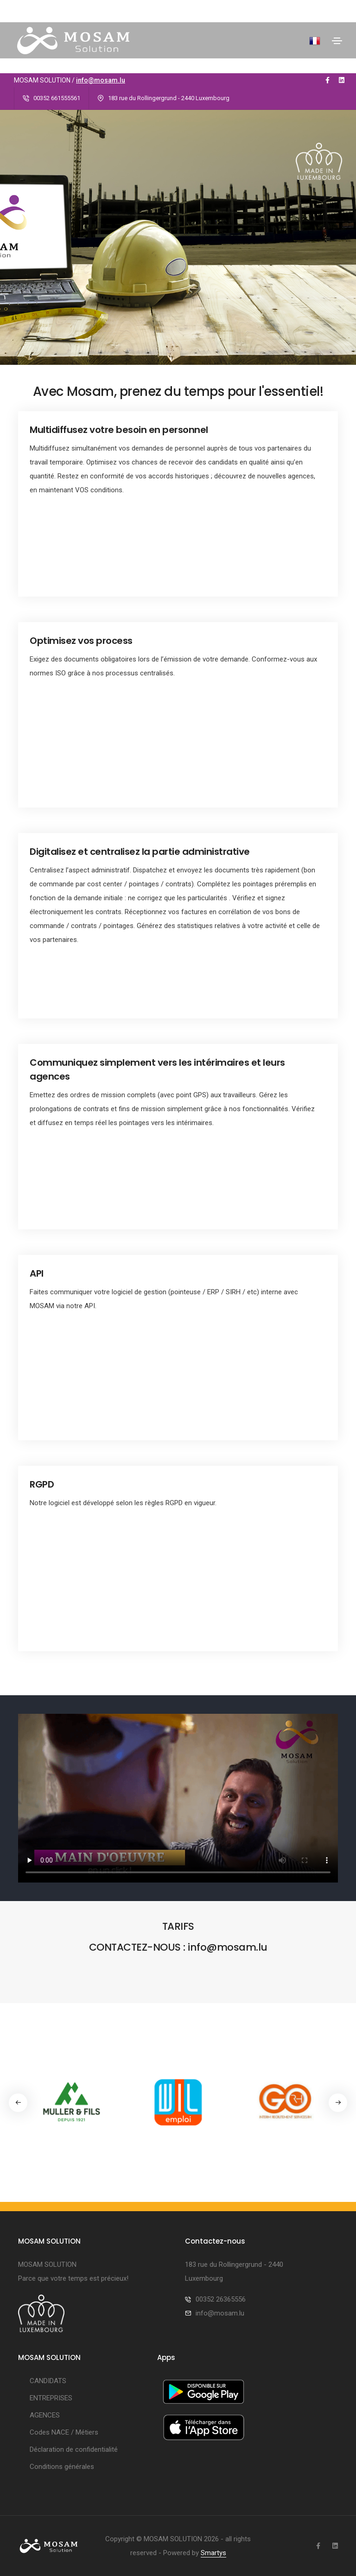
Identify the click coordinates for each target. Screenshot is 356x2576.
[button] (338, 2102)
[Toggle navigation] (337, 41)
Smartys (213, 2553)
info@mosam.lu (100, 80)
